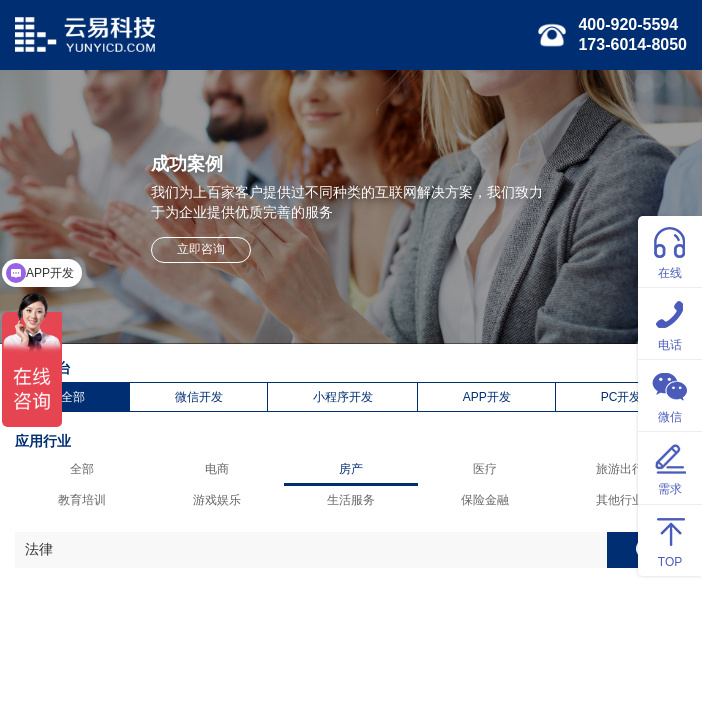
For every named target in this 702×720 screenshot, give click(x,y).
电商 (217, 469)
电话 (670, 322)
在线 (670, 250)
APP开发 (487, 397)
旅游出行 (620, 469)
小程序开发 (343, 397)
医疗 (485, 469)
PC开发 (621, 397)
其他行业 (620, 500)
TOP (670, 539)
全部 (73, 397)
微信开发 (199, 397)
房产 (351, 469)
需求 (670, 466)
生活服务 (351, 500)
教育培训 (82, 500)
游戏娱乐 (217, 500)
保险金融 (485, 500)
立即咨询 (201, 249)
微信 (670, 394)
